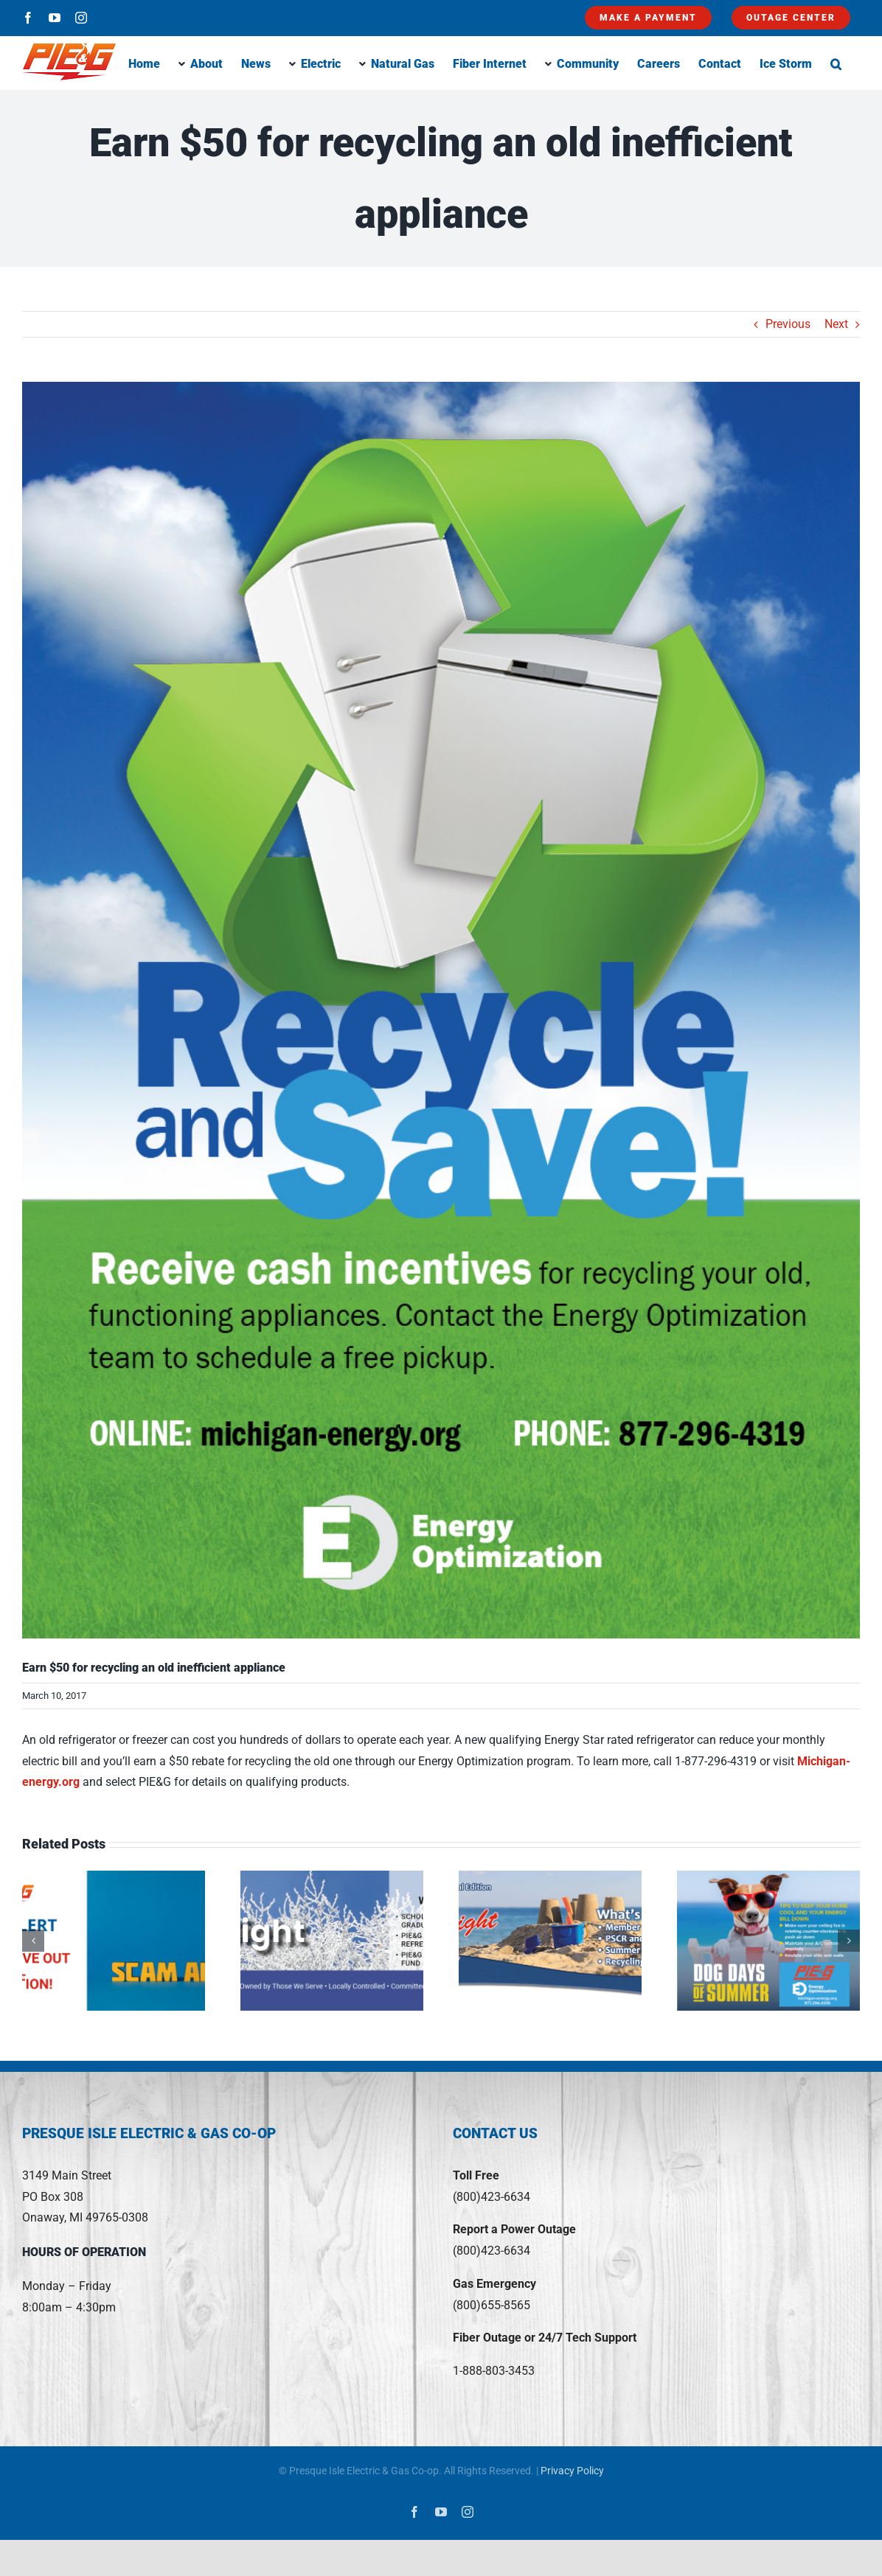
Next (836, 324)
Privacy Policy (572, 2470)
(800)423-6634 (491, 2197)
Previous (787, 324)
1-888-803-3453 (494, 2371)
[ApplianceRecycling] (441, 1010)
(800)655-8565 (491, 2305)
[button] (835, 62)
